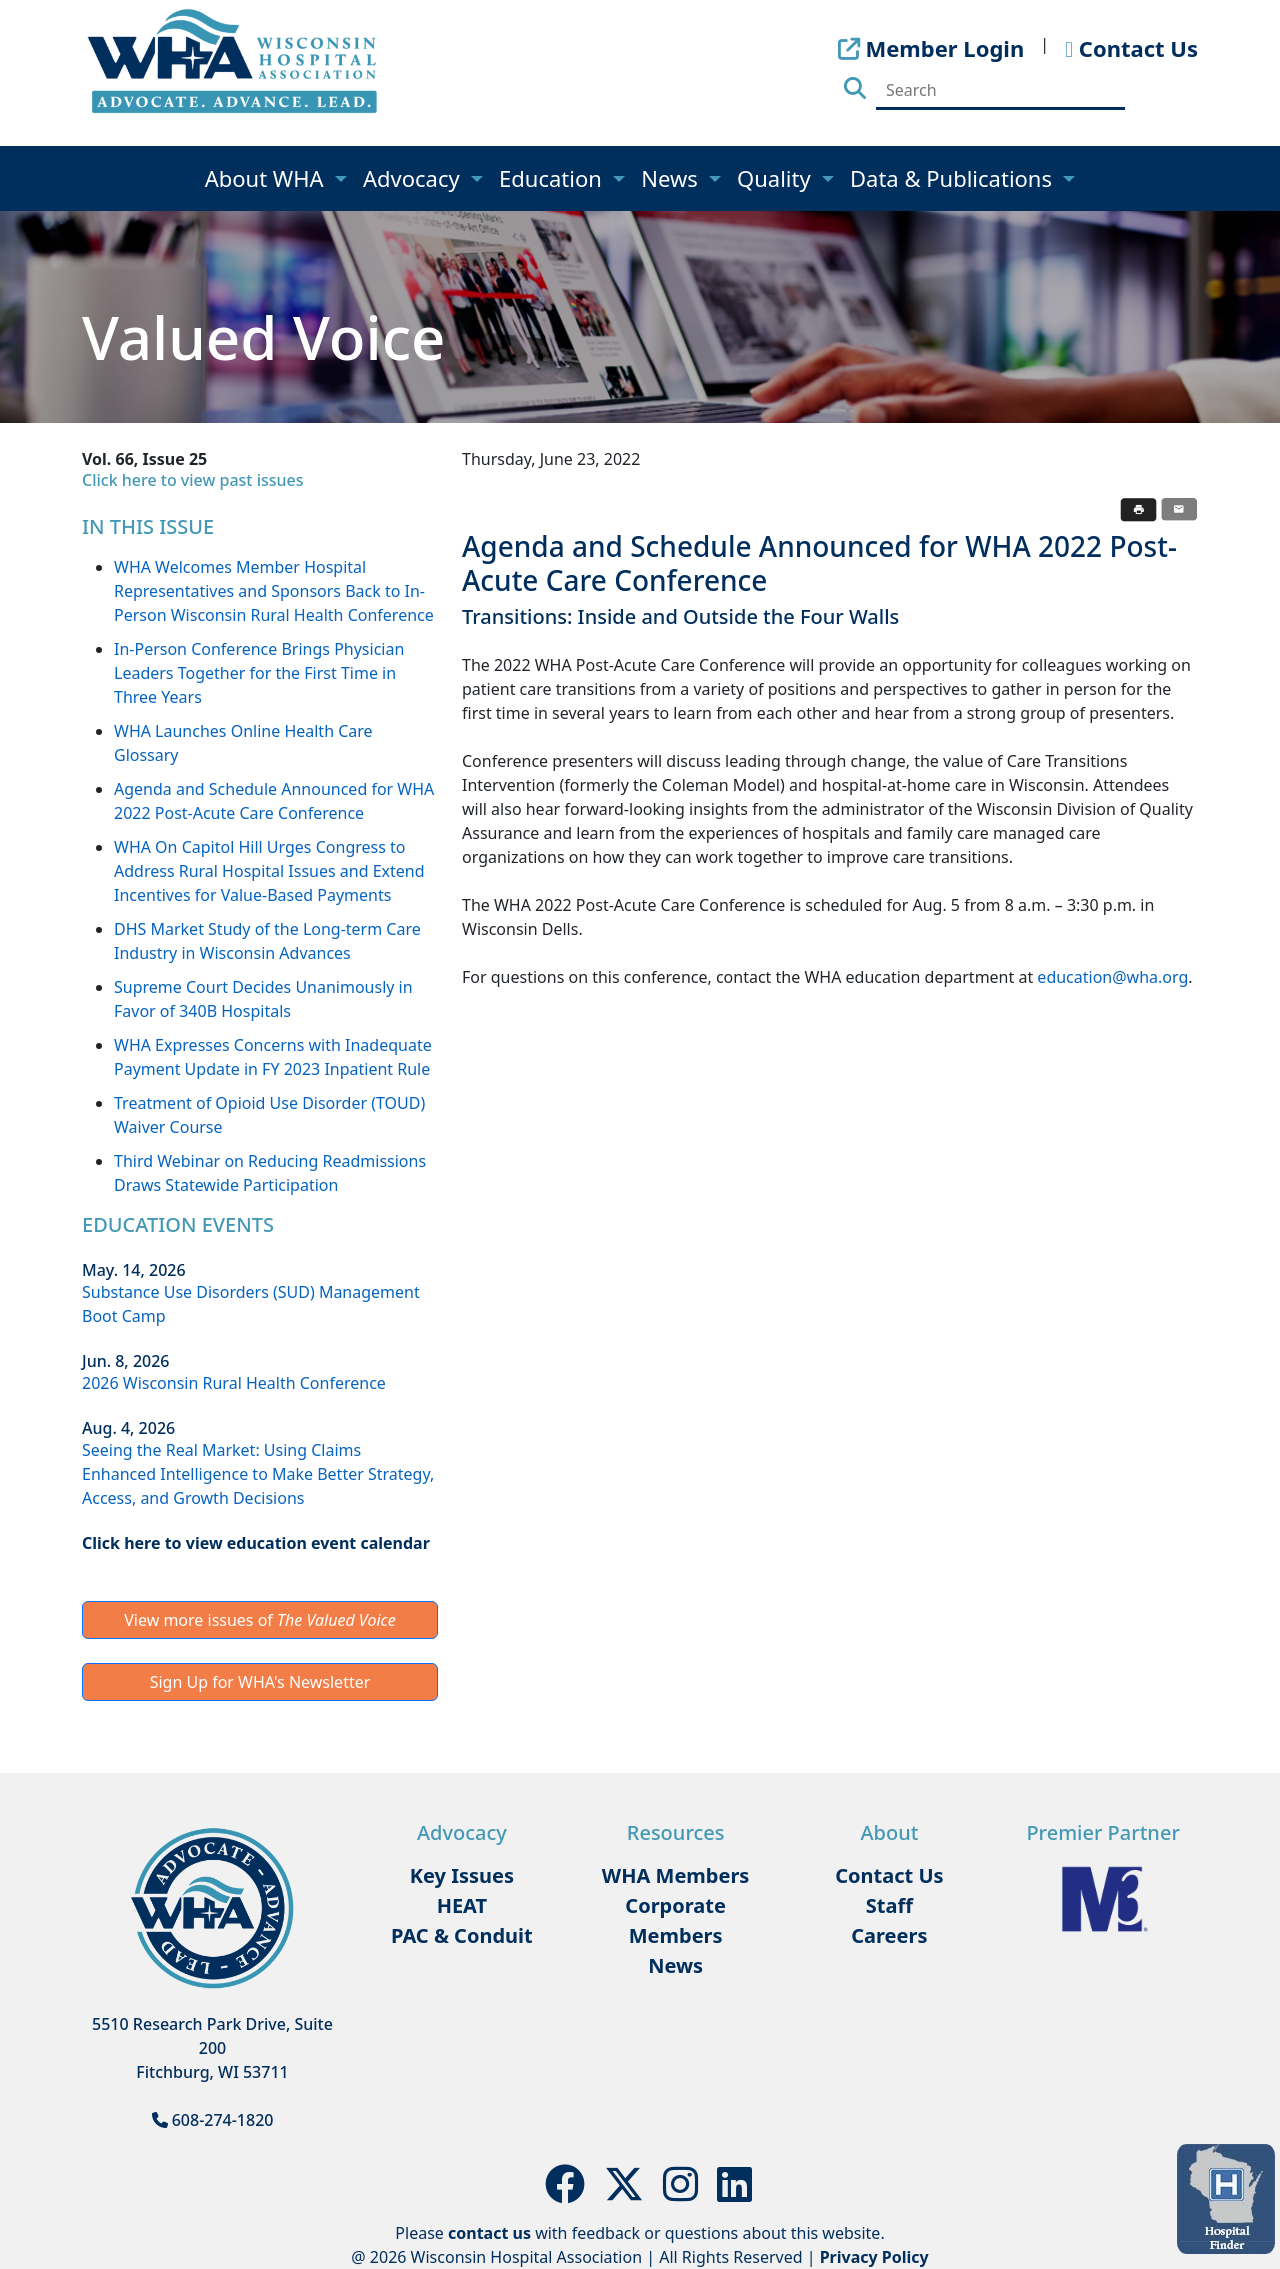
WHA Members (676, 1875)
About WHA (267, 178)
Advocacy (414, 178)
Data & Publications (954, 178)
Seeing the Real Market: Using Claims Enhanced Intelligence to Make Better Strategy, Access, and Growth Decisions (258, 1474)
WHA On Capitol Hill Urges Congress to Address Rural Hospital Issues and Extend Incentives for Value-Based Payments (269, 871)
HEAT (462, 1905)
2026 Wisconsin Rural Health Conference (234, 1383)
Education (553, 178)
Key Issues (462, 1875)
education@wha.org (1112, 977)
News (672, 178)
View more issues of (260, 1620)
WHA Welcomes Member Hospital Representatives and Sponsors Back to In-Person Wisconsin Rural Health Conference (274, 591)
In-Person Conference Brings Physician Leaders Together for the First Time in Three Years (259, 673)
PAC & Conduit (462, 1935)
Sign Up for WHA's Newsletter (260, 1682)
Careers (889, 1935)
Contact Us (889, 1875)
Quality (776, 178)
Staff (889, 1905)
